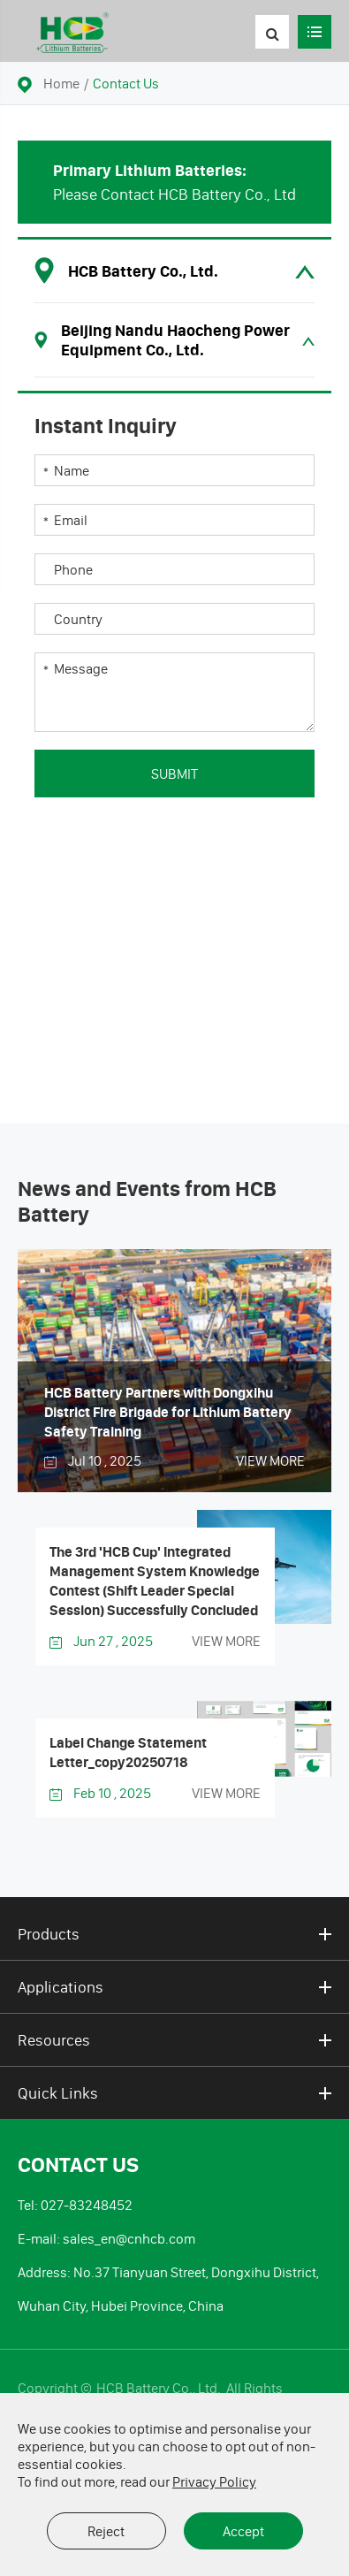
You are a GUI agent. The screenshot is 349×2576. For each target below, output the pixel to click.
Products (174, 1934)
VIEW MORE (270, 1460)
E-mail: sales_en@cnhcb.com (106, 2238)
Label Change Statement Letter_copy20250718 (128, 1752)
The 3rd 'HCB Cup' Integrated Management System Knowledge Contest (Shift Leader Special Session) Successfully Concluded (154, 1581)
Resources (174, 2040)
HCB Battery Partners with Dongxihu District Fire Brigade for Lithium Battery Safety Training (168, 1411)
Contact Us (126, 83)
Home (61, 83)
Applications (174, 1987)
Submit (174, 773)
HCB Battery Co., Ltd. (160, 2388)
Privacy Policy (214, 2481)
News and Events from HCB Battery (147, 1202)
